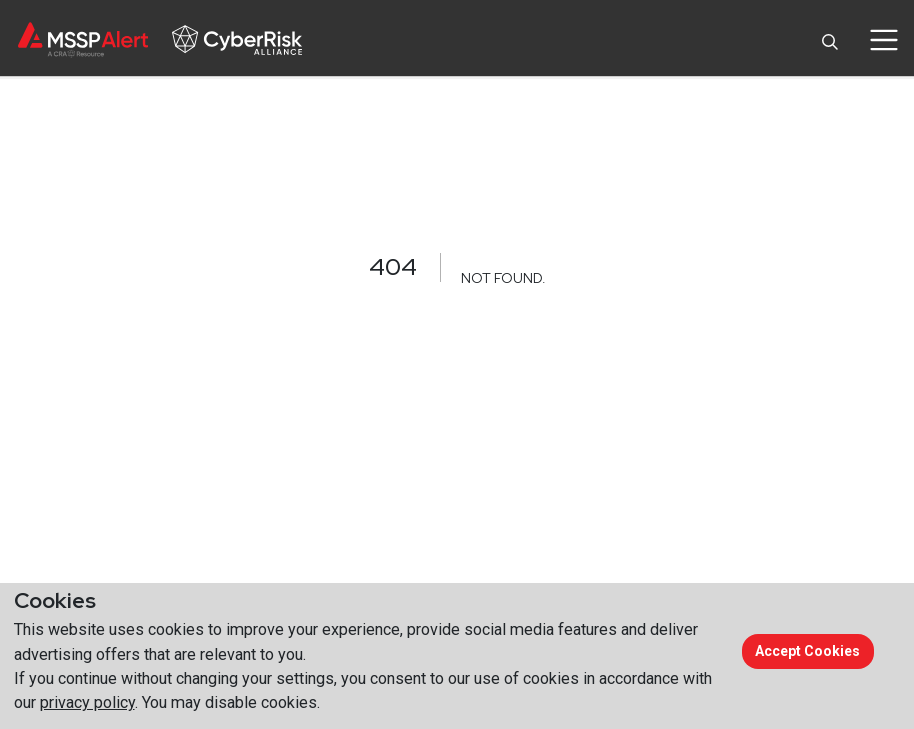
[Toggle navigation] (883, 40)
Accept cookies (807, 651)
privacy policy (87, 702)
